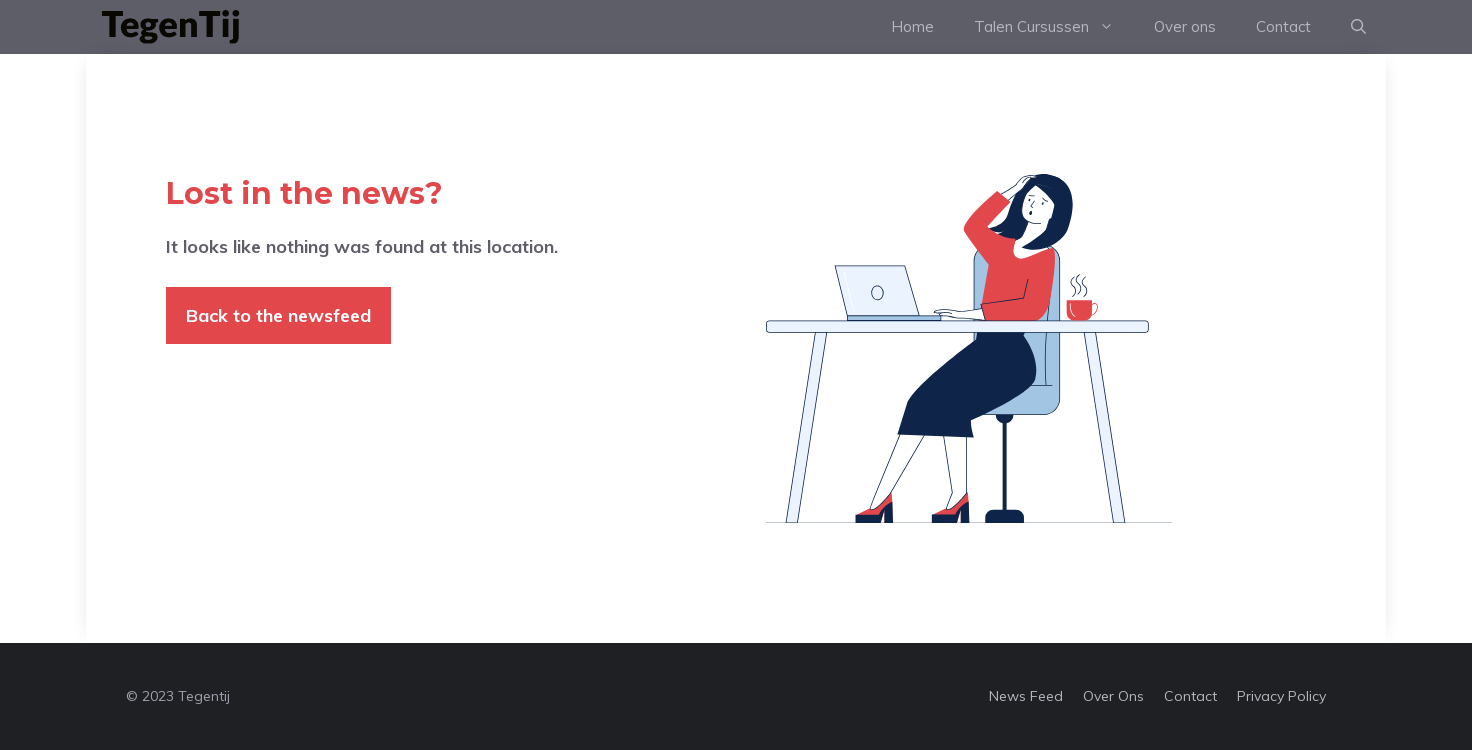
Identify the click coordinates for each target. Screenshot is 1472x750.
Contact (1283, 26)
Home (912, 26)
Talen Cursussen (1054, 27)
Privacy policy (1281, 696)
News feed (1026, 696)
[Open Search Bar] (1358, 27)
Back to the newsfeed (278, 315)
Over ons (1185, 26)
